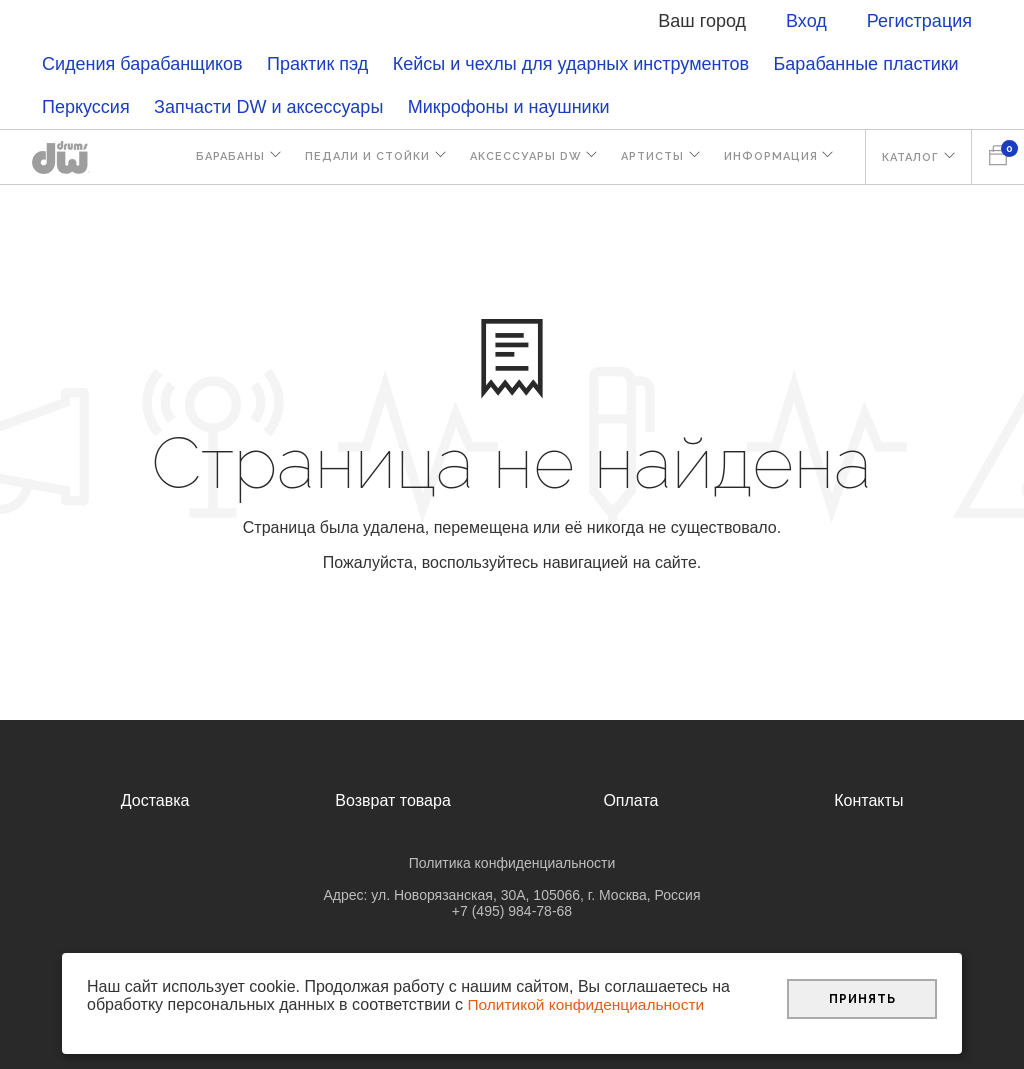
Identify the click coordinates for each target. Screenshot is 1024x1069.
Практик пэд (317, 64)
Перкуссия (86, 107)
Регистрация (919, 21)
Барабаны (216, 158)
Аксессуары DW (516, 158)
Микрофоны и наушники (509, 107)
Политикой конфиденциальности (589, 1004)
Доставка (155, 800)
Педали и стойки (355, 158)
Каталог (908, 158)
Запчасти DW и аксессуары (268, 107)
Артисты (645, 158)
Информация (766, 158)
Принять (862, 998)
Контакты (868, 800)
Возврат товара (393, 800)
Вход (806, 21)
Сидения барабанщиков (142, 64)
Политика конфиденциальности (512, 863)
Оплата (630, 800)
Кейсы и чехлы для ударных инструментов (571, 64)
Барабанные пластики (866, 64)
